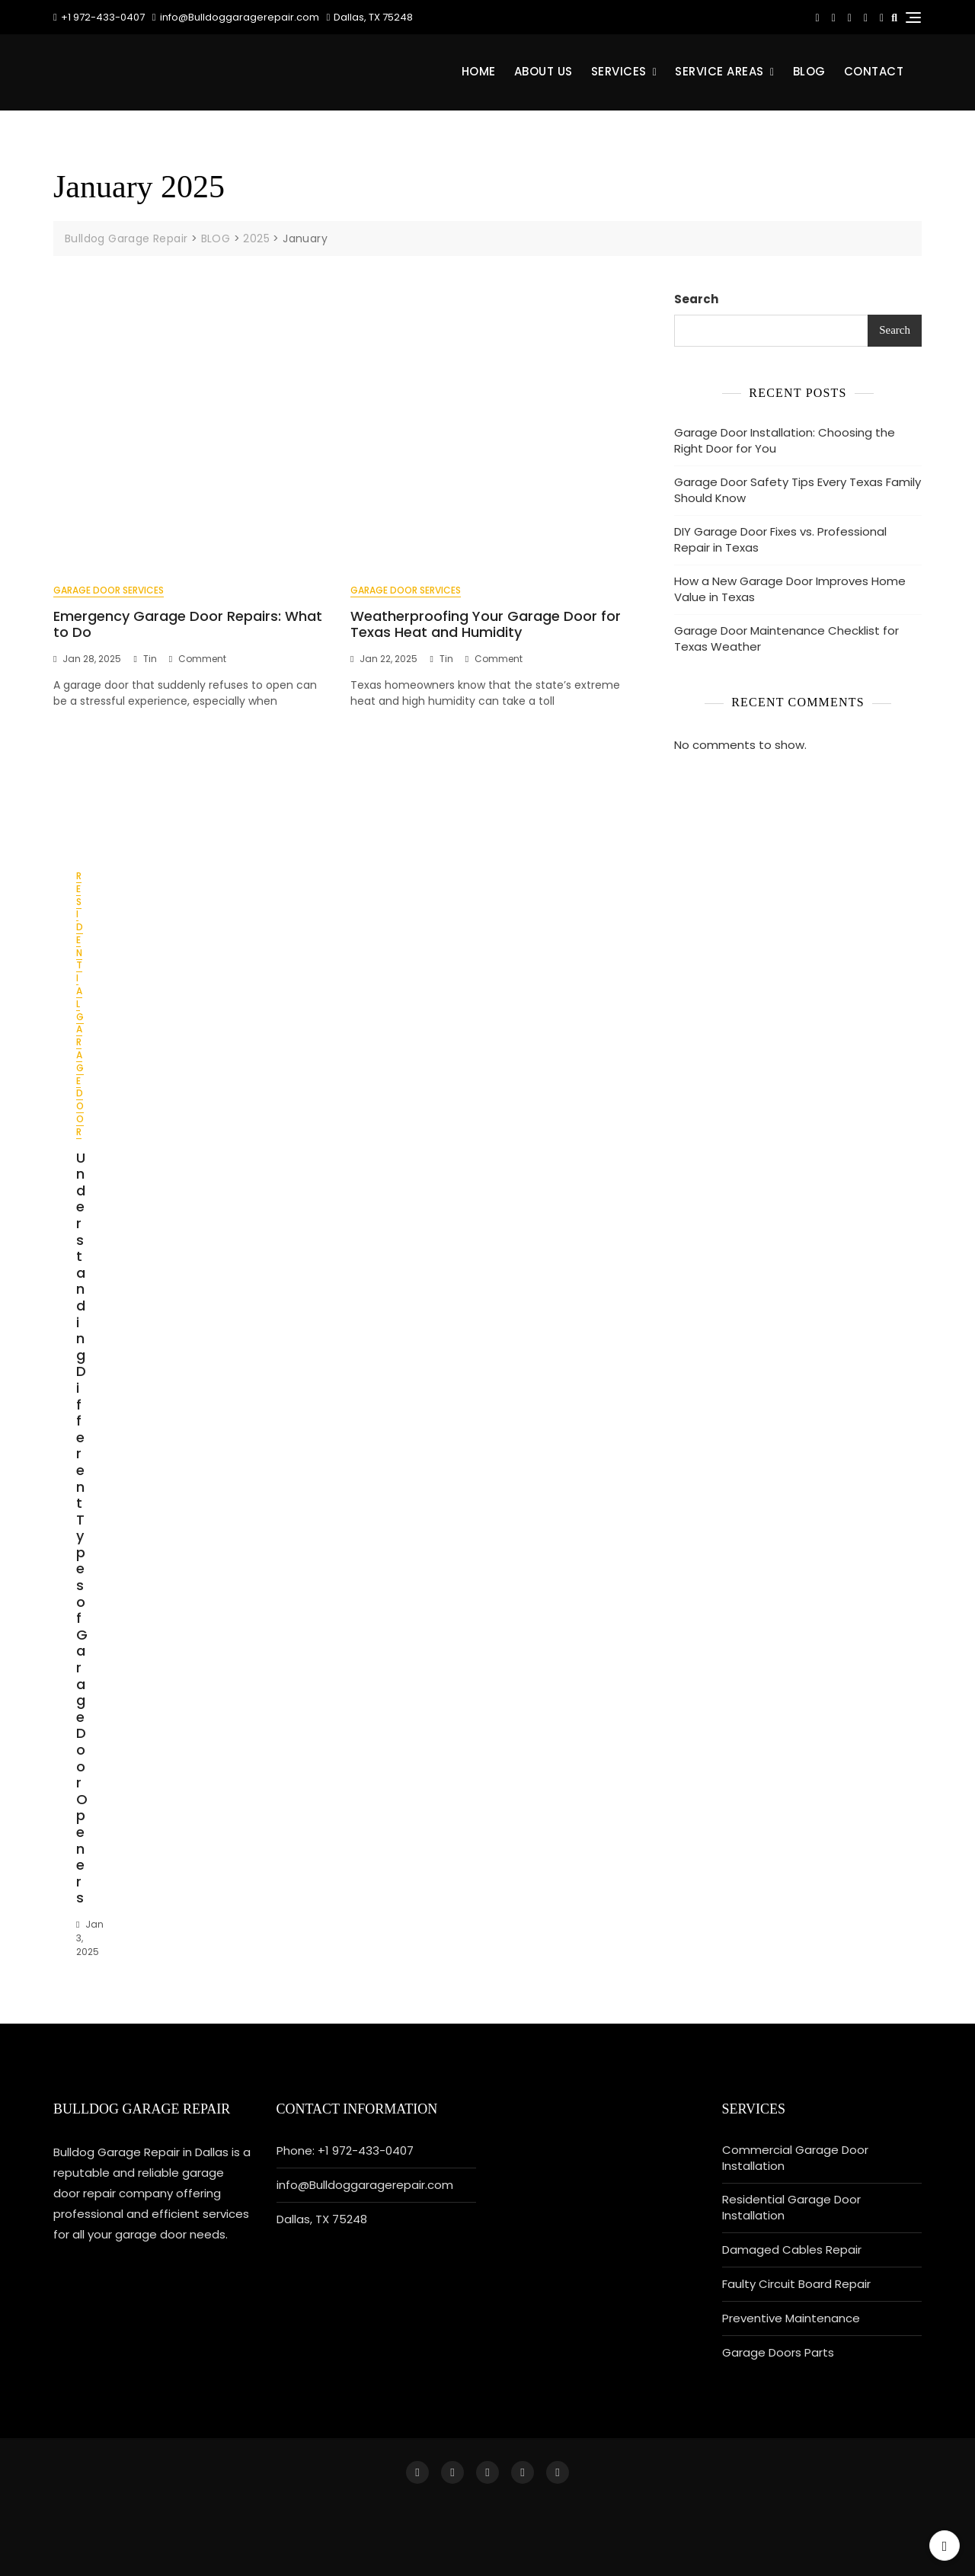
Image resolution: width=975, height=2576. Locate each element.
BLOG (809, 71)
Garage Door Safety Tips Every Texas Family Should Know (797, 490)
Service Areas (719, 71)
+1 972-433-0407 (99, 17)
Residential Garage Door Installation (791, 2207)
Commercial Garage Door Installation (795, 2158)
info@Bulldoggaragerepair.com (235, 17)
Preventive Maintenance (791, 2318)
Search (696, 299)
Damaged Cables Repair (792, 2250)
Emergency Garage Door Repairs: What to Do (187, 624)
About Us (543, 71)
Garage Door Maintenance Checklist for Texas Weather (786, 638)
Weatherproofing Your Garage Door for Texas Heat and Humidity (485, 624)
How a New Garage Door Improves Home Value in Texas (790, 589)
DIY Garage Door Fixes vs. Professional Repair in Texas (780, 539)
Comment (202, 659)
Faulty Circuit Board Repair (796, 2284)
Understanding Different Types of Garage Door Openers (82, 1528)
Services (619, 71)
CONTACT (874, 71)
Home (479, 71)
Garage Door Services (108, 590)
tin (150, 658)
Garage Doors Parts (778, 2352)
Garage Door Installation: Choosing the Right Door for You (784, 440)
